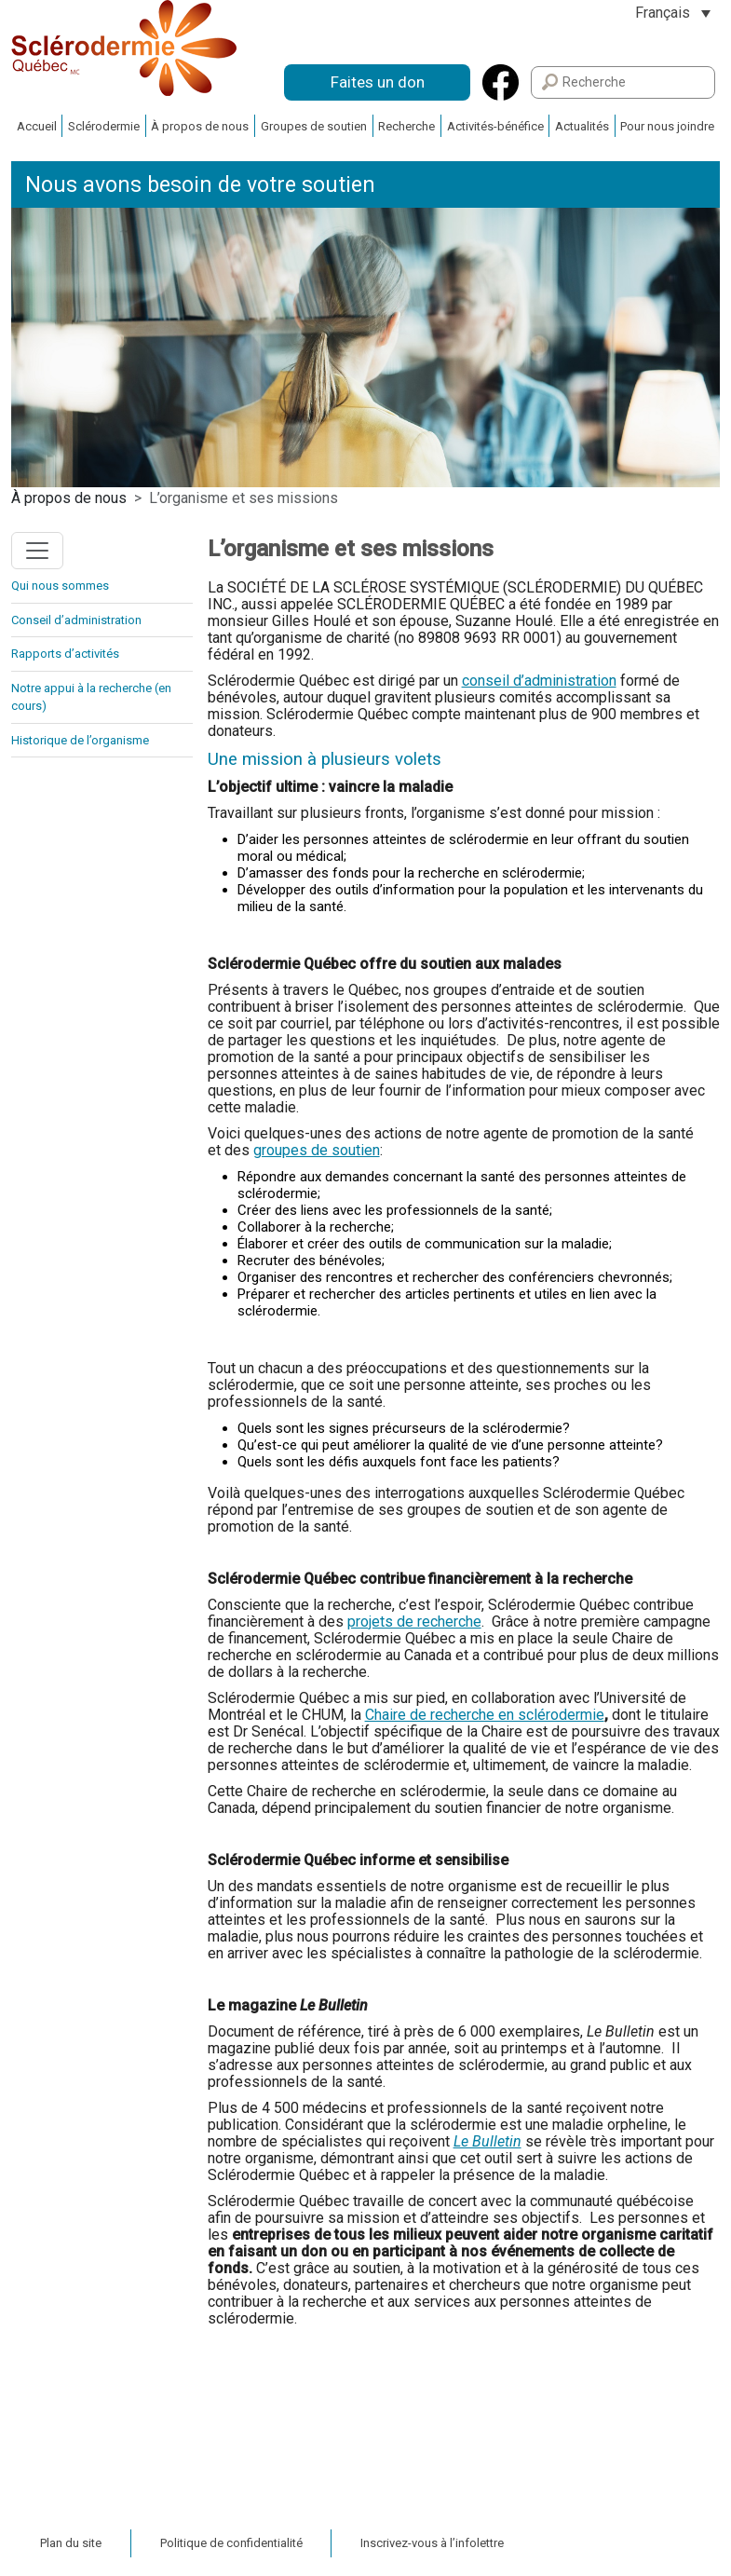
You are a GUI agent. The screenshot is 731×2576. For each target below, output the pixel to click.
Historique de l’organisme (80, 740)
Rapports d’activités (65, 654)
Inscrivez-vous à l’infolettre (432, 2543)
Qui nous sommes (60, 586)
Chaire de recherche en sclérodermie (484, 1715)
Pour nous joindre (667, 126)
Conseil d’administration (76, 620)
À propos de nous (200, 126)
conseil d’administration (539, 680)
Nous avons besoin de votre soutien (200, 185)
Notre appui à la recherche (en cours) (91, 697)
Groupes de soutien (314, 126)
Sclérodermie (104, 126)
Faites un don (378, 82)
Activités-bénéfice (495, 126)
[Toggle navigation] (37, 550)
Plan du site (71, 2543)
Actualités (582, 126)
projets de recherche (414, 1621)
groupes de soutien (316, 1150)
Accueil (37, 126)
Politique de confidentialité (231, 2543)
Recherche (406, 126)
